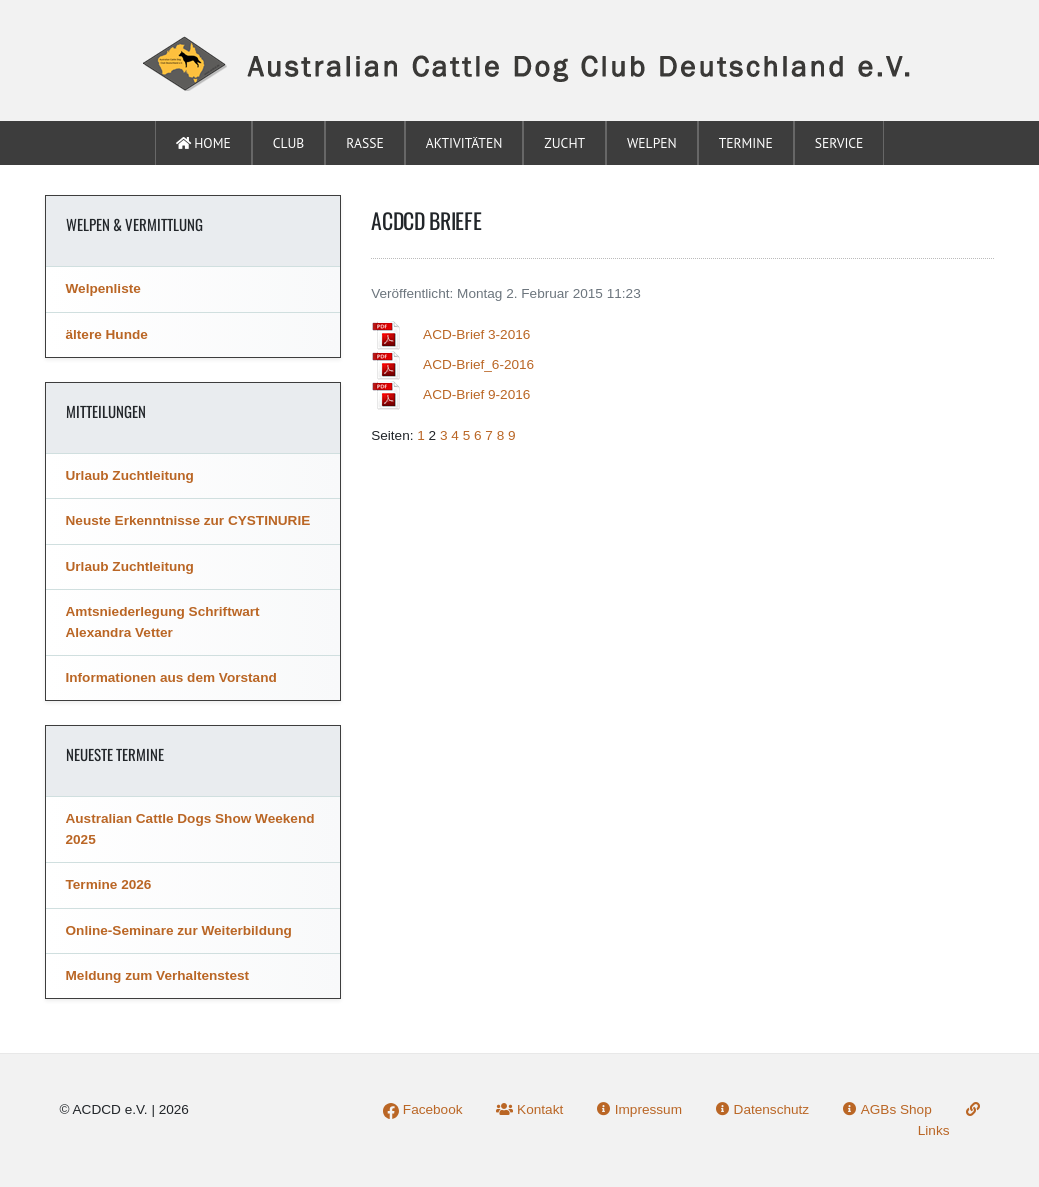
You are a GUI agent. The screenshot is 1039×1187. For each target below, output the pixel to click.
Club (289, 143)
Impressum (639, 1109)
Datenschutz (762, 1109)
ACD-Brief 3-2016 (476, 334)
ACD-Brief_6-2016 (478, 364)
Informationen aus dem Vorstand (171, 677)
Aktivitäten (464, 143)
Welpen (652, 143)
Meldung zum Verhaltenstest (158, 975)
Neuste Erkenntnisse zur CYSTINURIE (188, 520)
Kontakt (529, 1109)
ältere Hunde (107, 334)
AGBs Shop (887, 1109)
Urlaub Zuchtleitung (130, 475)
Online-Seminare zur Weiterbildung (179, 930)
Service (839, 143)
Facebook (422, 1109)
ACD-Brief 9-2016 (476, 394)
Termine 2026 (109, 884)
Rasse (364, 143)
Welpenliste (103, 288)
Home (203, 143)
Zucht (564, 143)
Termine (746, 143)
